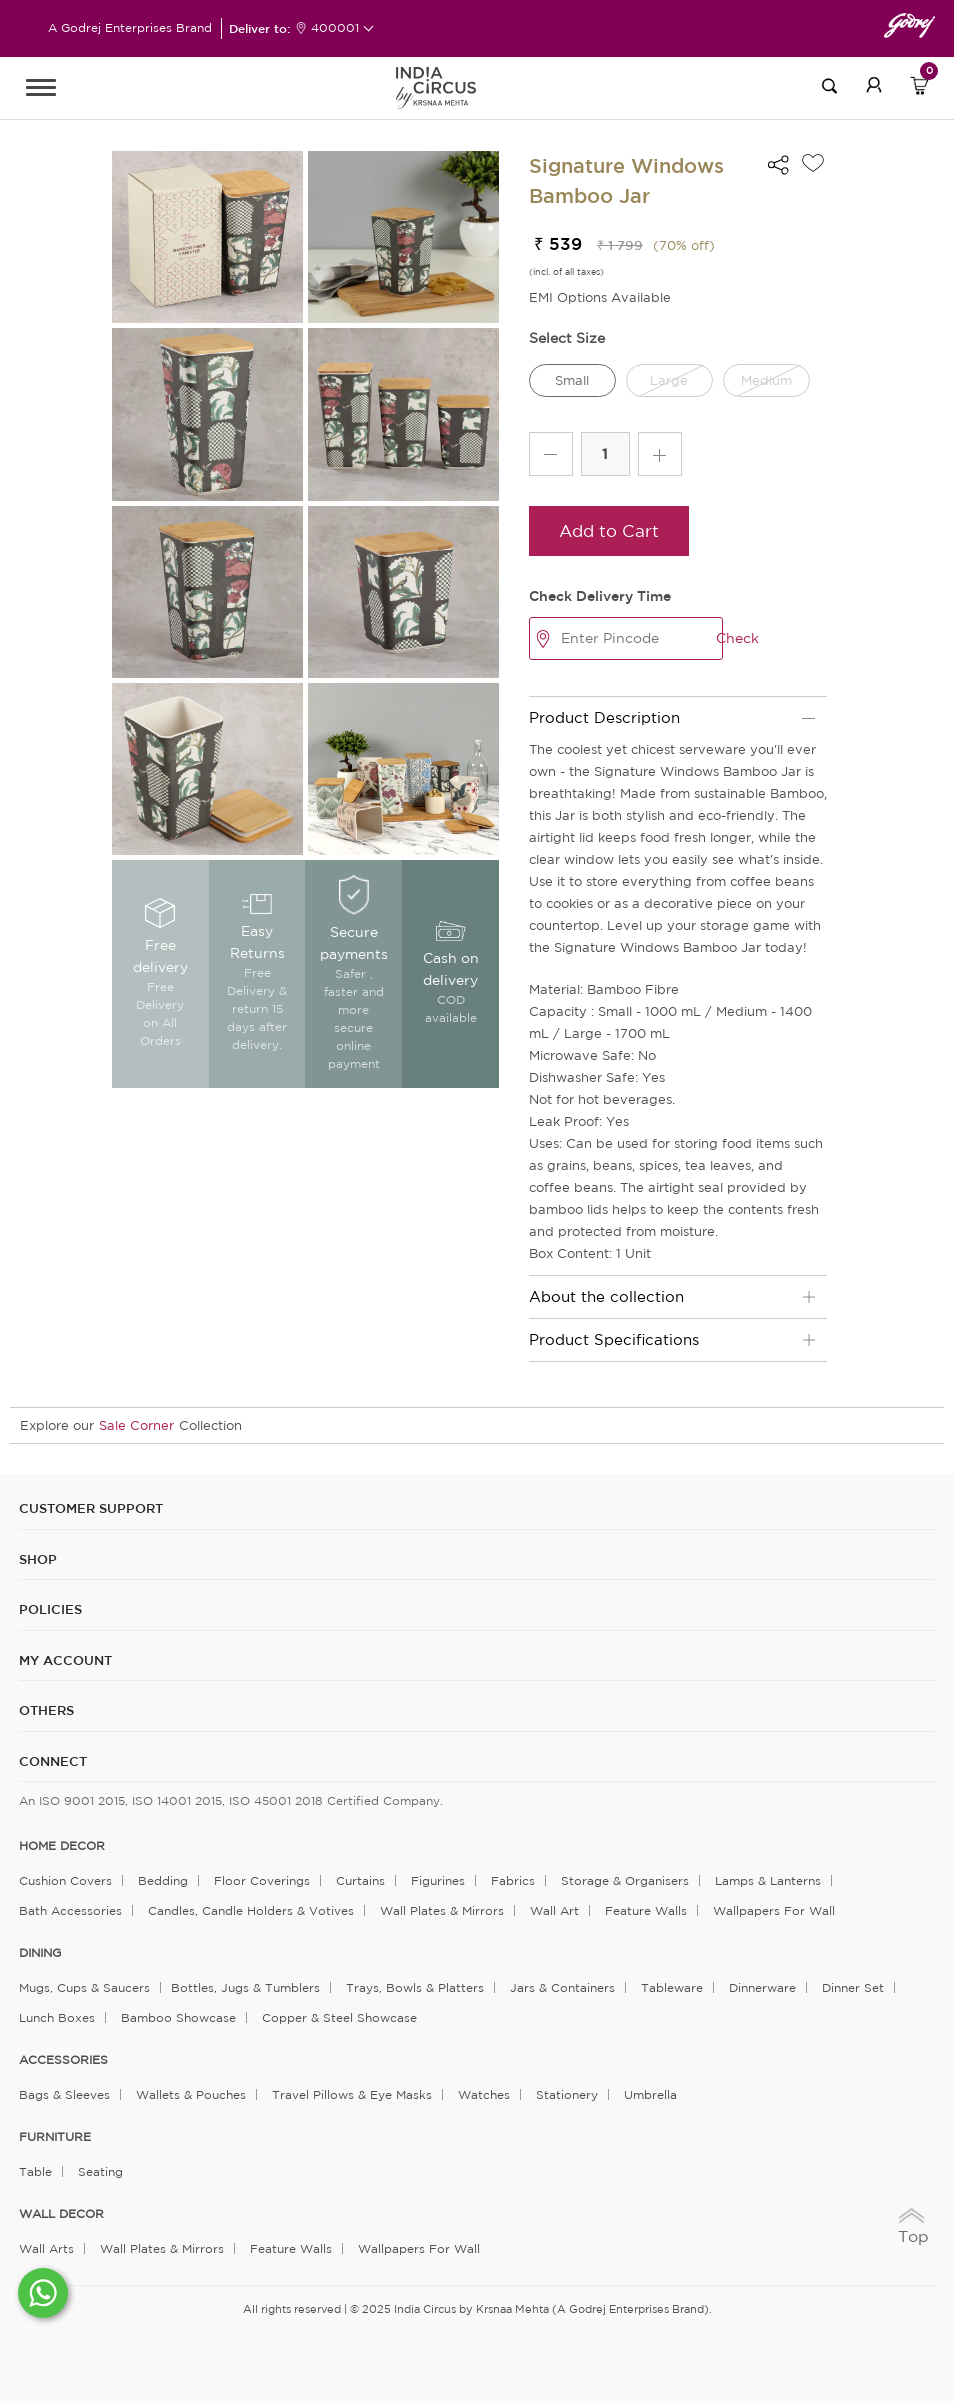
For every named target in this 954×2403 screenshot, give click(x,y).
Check (737, 638)
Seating (100, 2171)
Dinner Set (853, 1987)
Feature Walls (646, 1910)
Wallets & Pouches (191, 2094)
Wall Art (554, 1910)
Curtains (360, 1880)
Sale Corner (136, 1425)
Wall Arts (46, 2248)
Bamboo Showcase (178, 2017)
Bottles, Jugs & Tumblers (245, 1987)
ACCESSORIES (63, 2060)
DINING (40, 1953)
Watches (484, 2094)
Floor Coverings (262, 1880)
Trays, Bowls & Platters (415, 1987)
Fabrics (513, 1880)
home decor (62, 1846)
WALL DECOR (61, 2214)
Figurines (438, 1880)
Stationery (567, 2094)
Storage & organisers (625, 1880)
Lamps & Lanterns (768, 1880)
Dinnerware (762, 1987)
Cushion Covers (65, 1880)
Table (35, 2171)
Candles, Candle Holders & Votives (251, 1910)
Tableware (672, 1987)
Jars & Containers (562, 1987)
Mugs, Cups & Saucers (84, 1987)
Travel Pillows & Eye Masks (352, 2094)
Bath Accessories (70, 1910)
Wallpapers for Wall (774, 1910)
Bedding (163, 1880)
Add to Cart (609, 530)
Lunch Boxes (57, 2017)
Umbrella (650, 2094)
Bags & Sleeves (64, 2094)
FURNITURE (55, 2137)
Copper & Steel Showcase (339, 2017)
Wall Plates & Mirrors (442, 1910)
